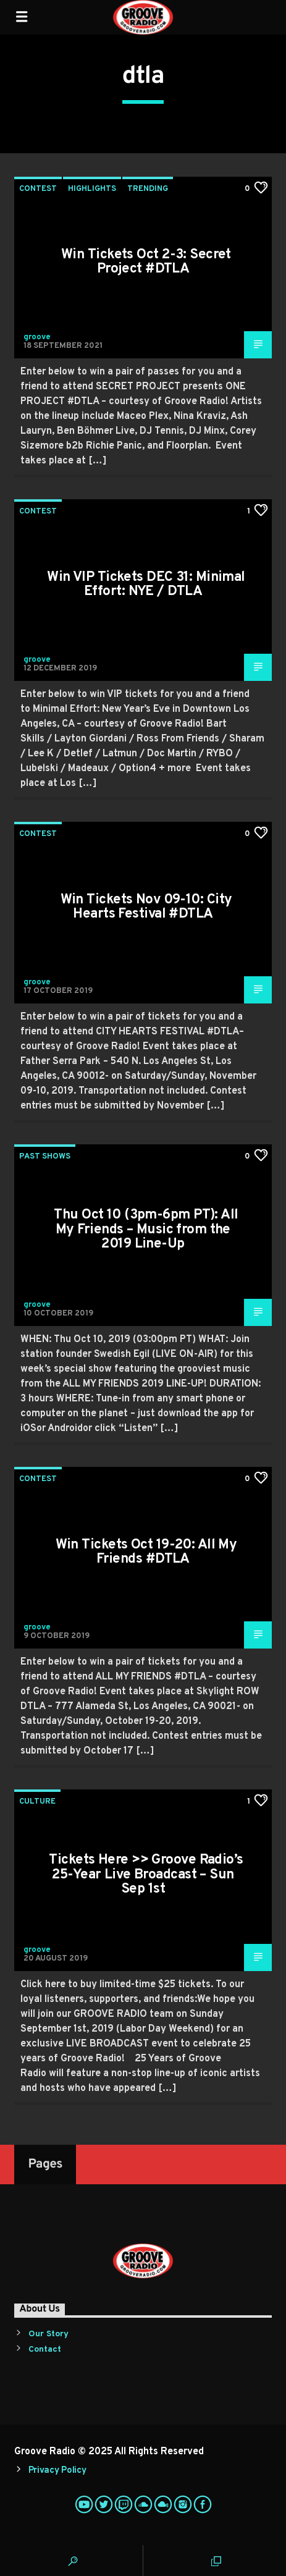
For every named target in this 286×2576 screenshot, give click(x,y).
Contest (38, 189)
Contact (44, 2349)
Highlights (92, 189)
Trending (147, 189)
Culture (37, 1802)
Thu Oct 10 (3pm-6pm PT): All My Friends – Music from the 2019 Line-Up (146, 1229)
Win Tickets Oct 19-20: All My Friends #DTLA (146, 1552)
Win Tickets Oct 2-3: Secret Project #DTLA (146, 262)
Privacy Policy (57, 2471)
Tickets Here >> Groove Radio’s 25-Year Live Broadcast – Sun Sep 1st (146, 1874)
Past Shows (44, 1157)
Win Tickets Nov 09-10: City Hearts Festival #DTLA (146, 907)
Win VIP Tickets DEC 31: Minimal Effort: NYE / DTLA (146, 584)
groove (37, 337)
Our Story (48, 2334)
